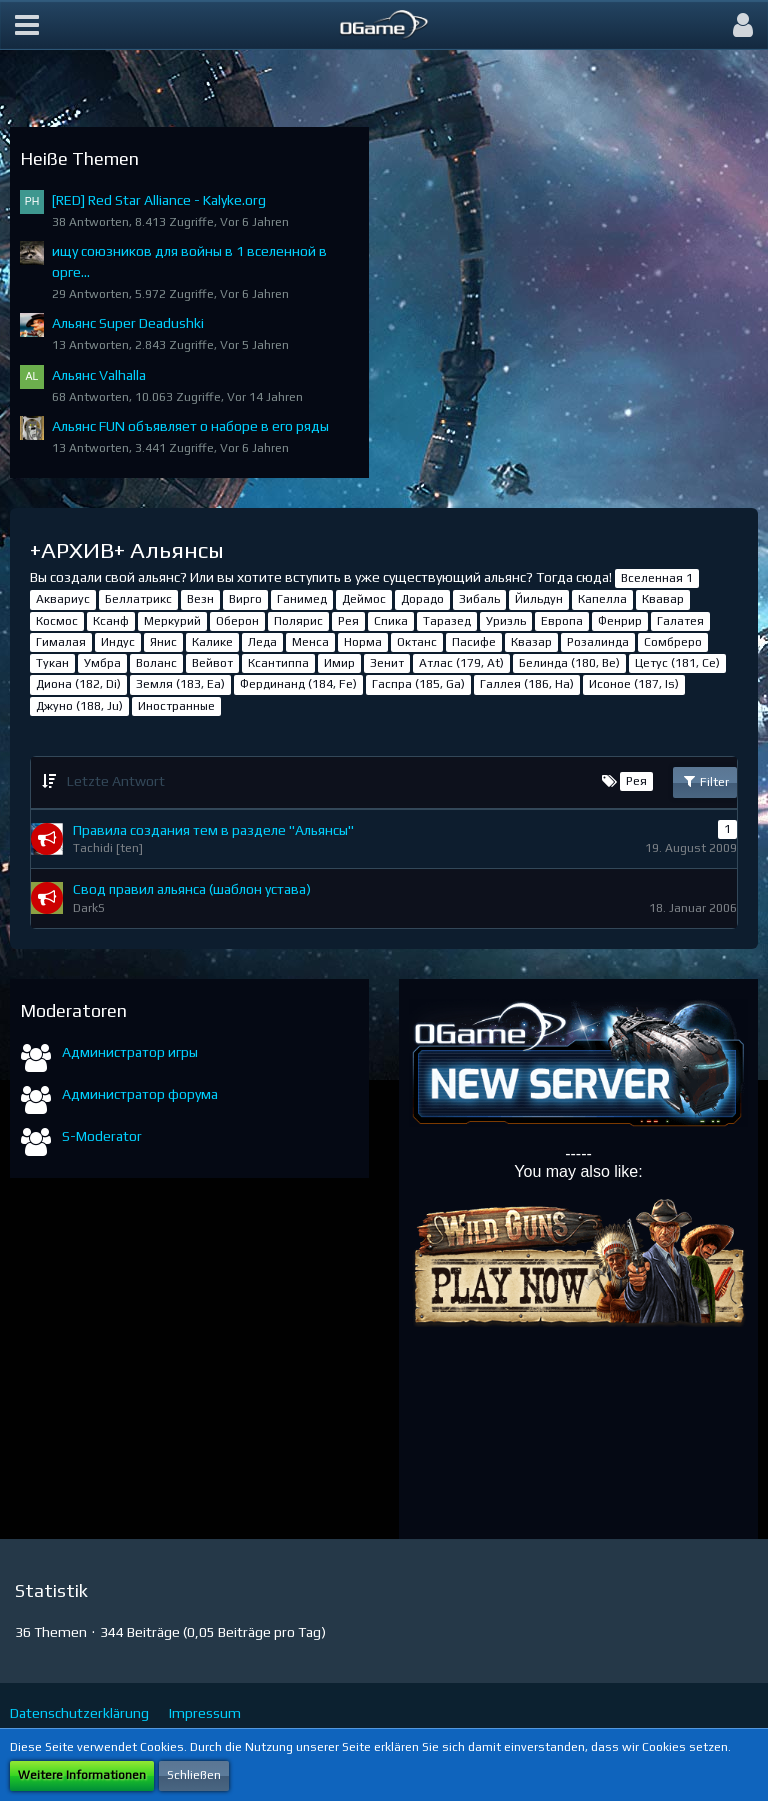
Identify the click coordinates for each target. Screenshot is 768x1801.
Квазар (531, 642)
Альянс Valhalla (99, 375)
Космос (57, 621)
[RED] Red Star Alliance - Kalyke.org (159, 200)
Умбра (102, 663)
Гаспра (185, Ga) (418, 684)
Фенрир (620, 621)
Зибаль (479, 599)
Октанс (417, 642)
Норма (363, 642)
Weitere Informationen (82, 1775)
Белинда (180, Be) (569, 663)
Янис (163, 642)
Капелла (602, 599)
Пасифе (474, 642)
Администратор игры (130, 1052)
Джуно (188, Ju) (79, 706)
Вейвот (212, 663)
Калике (212, 642)
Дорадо (422, 599)
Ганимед (302, 599)
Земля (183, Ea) (180, 684)
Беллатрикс (138, 599)
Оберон (237, 621)
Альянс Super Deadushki (128, 323)
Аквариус (63, 599)
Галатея (680, 621)
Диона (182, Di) (78, 684)
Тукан (52, 663)
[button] (27, 25)
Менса (310, 642)
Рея (348, 621)
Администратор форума (140, 1094)
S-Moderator (102, 1136)
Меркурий (172, 621)
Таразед (447, 621)
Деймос (364, 599)
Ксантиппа (278, 663)
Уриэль (506, 621)
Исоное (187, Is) (634, 684)
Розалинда (598, 642)
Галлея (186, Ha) (527, 684)
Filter (705, 781)
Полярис (298, 621)
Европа (562, 621)
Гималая (61, 642)
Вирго (245, 599)
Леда (262, 642)
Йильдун (539, 599)
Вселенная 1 (657, 578)
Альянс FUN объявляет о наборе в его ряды (190, 426)
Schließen (194, 1775)
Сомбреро (673, 642)
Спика (391, 621)
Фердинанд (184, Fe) (298, 684)
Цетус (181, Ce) (677, 663)
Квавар (663, 599)
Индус (118, 642)
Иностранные (176, 706)
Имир (339, 663)
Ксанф (111, 621)
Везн (200, 599)
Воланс (156, 663)
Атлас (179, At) (461, 663)
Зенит (387, 663)
